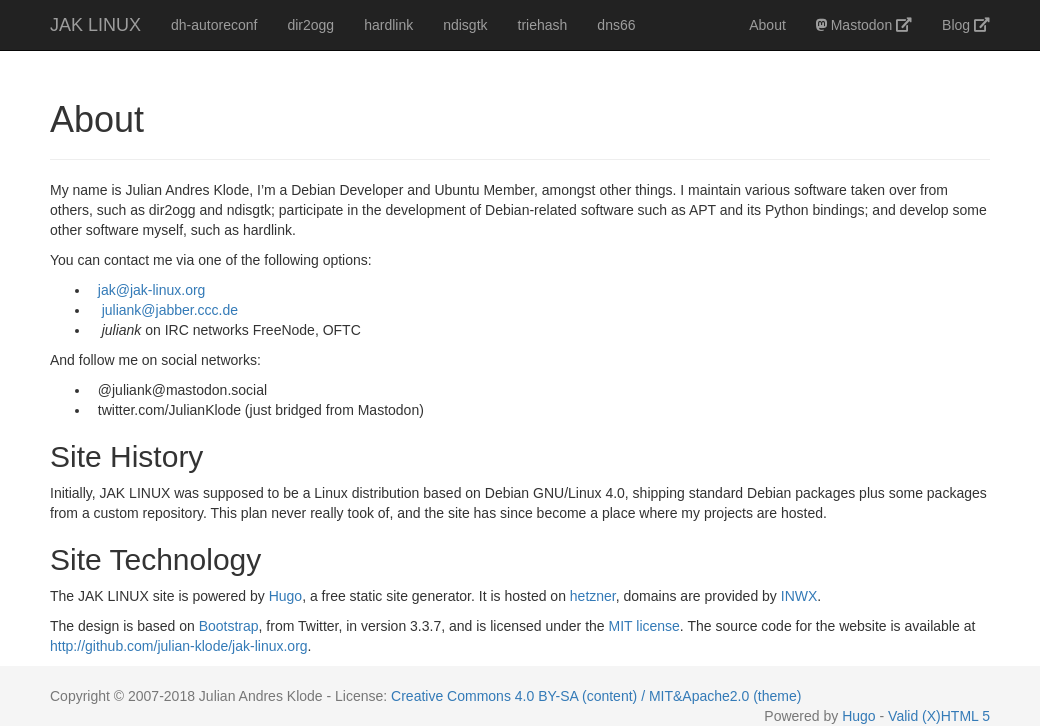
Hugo (285, 596)
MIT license (644, 626)
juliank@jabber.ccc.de (170, 310)
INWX (799, 596)
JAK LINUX (95, 25)
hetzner (593, 596)
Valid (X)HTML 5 (939, 716)
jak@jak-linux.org (152, 290)
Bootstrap (229, 626)
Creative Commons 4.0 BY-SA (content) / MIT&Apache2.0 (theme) (596, 696)
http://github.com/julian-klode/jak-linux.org (179, 646)
